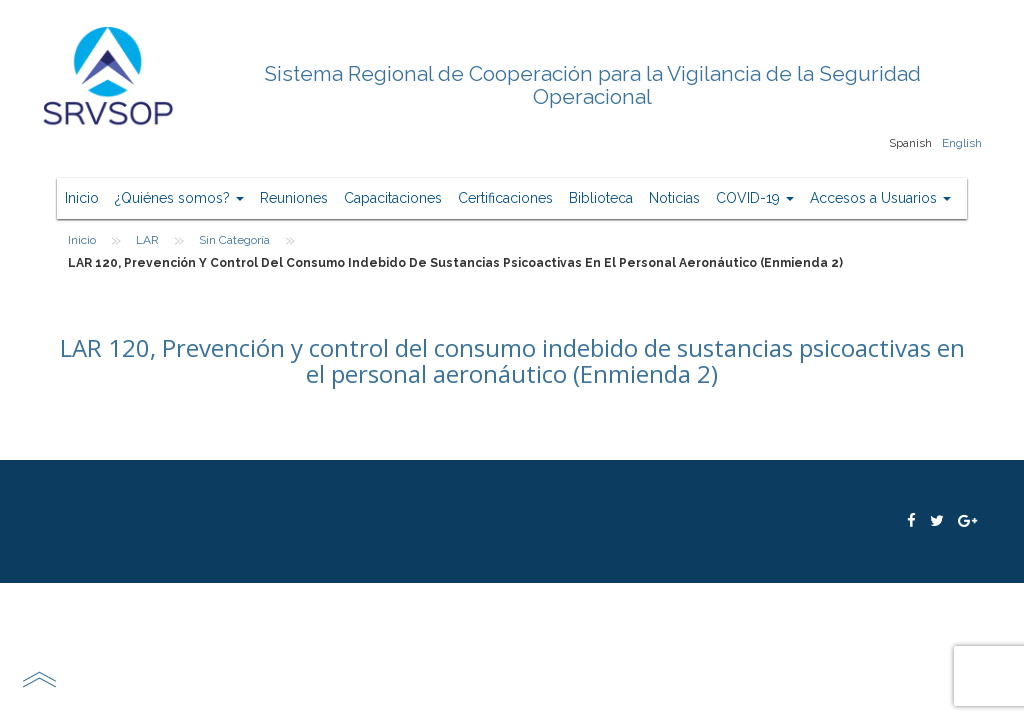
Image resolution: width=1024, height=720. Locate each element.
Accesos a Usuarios (880, 198)
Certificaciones (505, 198)
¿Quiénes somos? (179, 198)
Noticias (674, 198)
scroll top (39, 679)
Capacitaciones (393, 198)
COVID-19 (755, 198)
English (962, 143)
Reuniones (294, 198)
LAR (147, 240)
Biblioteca (601, 198)
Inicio (82, 198)
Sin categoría (234, 240)
